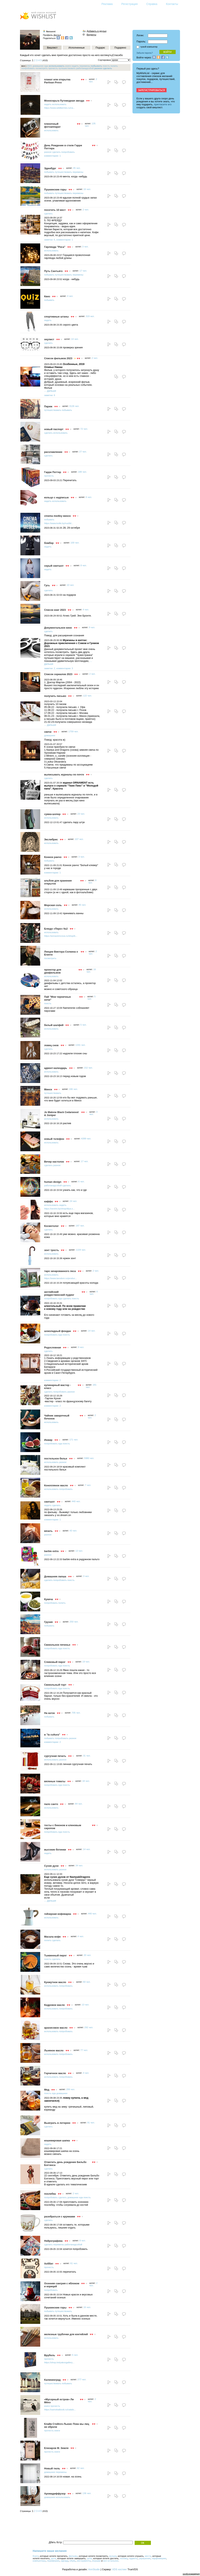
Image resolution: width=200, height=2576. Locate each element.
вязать (48, 1530)
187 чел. (80, 1225)
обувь (73, 2561)
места (148, 2556)
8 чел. (83, 565)
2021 (29, 66)
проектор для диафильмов (52, 971)
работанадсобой (85, 68)
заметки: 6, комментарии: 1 (58, 239)
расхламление (53, 451)
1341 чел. (80, 1045)
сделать (107, 68)
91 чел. (91, 2122)
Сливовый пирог (55, 1661)
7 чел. (88, 1485)
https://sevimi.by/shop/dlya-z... (59, 1208)
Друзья (57, 35)
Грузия (48, 1621)
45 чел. (77, 168)
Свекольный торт (55, 1684)
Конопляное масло (56, 1485)
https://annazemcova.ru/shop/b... (60, 936)
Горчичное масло (55, 2073)
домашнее (38, 66)
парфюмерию (159, 2558)
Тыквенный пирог (55, 1955)
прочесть (53, 68)
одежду (64, 2561)
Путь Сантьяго (53, 271)
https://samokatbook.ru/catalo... (60, 2409)
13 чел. (79, 1551)
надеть (75, 66)
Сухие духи (51, 1865)
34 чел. (79, 1865)
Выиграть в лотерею (57, 2122)
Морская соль (53, 905)
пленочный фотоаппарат (52, 125)
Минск (48, 1089)
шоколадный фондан (57, 1331)
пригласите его (162, 104)
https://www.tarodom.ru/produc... (60, 1278)
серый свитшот (54, 565)
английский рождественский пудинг (59, 1293)
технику (124, 2558)
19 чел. (86, 1661)
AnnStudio (94, 2569)
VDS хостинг (119, 2569)
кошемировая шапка (57, 2140)
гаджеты (133, 2558)
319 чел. (90, 316)
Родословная (52, 1347)
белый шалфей (53, 1025)
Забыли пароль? (144, 53)
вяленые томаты (54, 1781)
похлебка (50, 2193)
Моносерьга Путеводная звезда (64, 100)
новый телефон (54, 1138)
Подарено (120, 47)
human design (52, 1181)
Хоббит (48, 2263)
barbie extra (51, 1551)
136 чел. (87, 2493)
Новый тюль (52, 2468)
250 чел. (74, 1621)
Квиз (47, 296)
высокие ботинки (55, 1849)
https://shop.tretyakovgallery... (59, 2362)
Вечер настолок (54, 1161)
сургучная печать (55, 1755)
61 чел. (74, 2263)
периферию (53, 2561)
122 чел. (87, 695)
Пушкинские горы (55, 189)
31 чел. (86, 1755)
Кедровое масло (54, 2004)
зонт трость (51, 1250)
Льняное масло (54, 2050)
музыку (113, 2556)
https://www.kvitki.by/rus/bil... (58, 523)
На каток (49, 1713)
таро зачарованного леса (60, 1271)
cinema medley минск (57, 515)
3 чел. (85, 246)
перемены (84, 66)
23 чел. (81, 814)
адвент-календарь (55, 1068)
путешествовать (66, 68)
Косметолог (51, 1225)
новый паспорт (53, 429)
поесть (106, 66)
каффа (48, 1201)
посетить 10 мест (55, 209)
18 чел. (86, 1781)
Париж (48, 406)
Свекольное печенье (57, 1644)
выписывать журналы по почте (64, 774)
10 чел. (70, 585)
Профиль (48, 35)
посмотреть (41, 68)
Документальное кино (58, 627)
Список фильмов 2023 (58, 358)
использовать (57, 66)
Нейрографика (53, 2240)
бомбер (49, 542)
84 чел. (79, 1804)
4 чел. (70, 296)
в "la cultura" (52, 1734)
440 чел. (76, 1501)
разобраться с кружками (59, 2216)
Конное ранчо (53, 857)
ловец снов (51, 1045)
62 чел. (81, 2468)
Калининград (52, 2379)
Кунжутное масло (55, 1982)
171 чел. (73, 1439)
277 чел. (81, 2379)
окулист (49, 339)
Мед (46, 2089)
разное (98, 68)
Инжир (48, 1439)
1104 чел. (81, 1250)
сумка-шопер (52, 814)
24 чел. (73, 1201)
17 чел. (83, 271)
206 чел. (70, 2089)
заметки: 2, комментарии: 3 (58, 668)
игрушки (96, 2561)
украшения (144, 2558)
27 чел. (83, 451)
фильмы (73, 2556)
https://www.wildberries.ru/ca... (59, 108)
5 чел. (91, 997)
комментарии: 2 (52, 1380)
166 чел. (73, 1089)
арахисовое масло (55, 2027)
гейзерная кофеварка (57, 1913)
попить (114, 66)
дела (53, 2558)
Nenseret (50, 31)
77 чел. (84, 2050)
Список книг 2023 (55, 609)
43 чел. (73, 1530)
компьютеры (39, 2561)
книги (68, 66)
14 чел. (75, 339)
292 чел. (88, 2027)
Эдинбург (50, 168)
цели (89, 2558)
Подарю (100, 47)
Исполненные (77, 47)
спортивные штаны (56, 316)
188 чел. (82, 472)
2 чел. (93, 80)
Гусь (47, 585)
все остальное (110, 2561)
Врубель (49, 2355)
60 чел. (86, 1982)
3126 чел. (74, 406)
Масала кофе (52, 1936)
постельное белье (55, 1458)
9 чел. (92, 627)
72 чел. (84, 429)
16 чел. (87, 189)
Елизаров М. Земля (56, 2448)
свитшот (49, 1501)
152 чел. (88, 1068)
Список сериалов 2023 (58, 674)
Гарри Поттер (52, 472)
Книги (36, 2556)
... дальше (50, 390)
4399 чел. (86, 1138)
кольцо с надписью (56, 497)
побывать (96, 66)
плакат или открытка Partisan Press (57, 81)
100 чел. (74, 542)
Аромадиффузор (55, 2493)
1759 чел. (73, 731)
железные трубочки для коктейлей (66, 2334)
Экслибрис (51, 839)
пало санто (51, 1804)
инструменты (84, 2561)
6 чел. (89, 497)
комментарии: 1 (52, 156)
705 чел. (76, 1713)
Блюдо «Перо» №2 (56, 928)
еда (46, 66)
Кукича (48, 1599)
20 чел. (87, 1955)
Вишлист (52, 47)
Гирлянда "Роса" (54, 246)
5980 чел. (89, 1458)
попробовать (28, 68)
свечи (47, 731)
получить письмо (55, 695)
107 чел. (79, 839)
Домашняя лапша (55, 1576)
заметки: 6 (49, 395)
